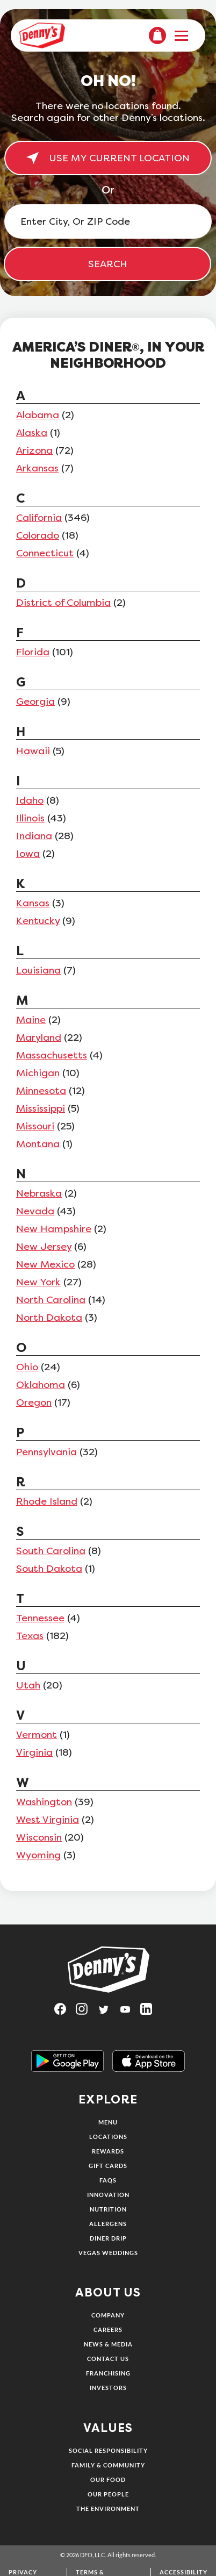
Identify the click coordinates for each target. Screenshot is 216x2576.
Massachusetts (51, 1055)
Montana (38, 1144)
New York (38, 1282)
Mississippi (40, 1108)
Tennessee (40, 1618)
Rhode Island (46, 1501)
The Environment (108, 2508)
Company (108, 2315)
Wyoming (38, 1855)
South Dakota (49, 1569)
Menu (108, 2122)
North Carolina (50, 1300)
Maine (31, 1020)
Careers (108, 2329)
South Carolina (50, 1551)
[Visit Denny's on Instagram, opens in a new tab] (86, 2012)
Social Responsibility (108, 2450)
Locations (108, 2136)
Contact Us (108, 2358)
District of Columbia (63, 603)
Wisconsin (39, 1837)
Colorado (37, 535)
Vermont (36, 1735)
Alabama (37, 415)
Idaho (30, 800)
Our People (108, 2494)
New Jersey (43, 1247)
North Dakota (49, 1317)
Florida (32, 652)
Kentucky (38, 921)
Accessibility (183, 2571)
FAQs (108, 2180)
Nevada (35, 1211)
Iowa (28, 854)
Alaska (31, 433)
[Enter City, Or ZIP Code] (108, 221)
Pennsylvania (46, 1452)
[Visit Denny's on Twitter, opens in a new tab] (108, 2012)
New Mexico (45, 1264)
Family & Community (108, 2464)
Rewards (108, 2151)
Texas (30, 1636)
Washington (44, 1802)
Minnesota (41, 1091)
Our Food (108, 2479)
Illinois (30, 818)
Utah (28, 1685)
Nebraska (39, 1193)
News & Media (108, 2344)
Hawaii (33, 751)
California (39, 518)
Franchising (108, 2373)
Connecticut (45, 553)
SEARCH (107, 264)
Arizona (34, 450)
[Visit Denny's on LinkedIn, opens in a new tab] (151, 2012)
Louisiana (38, 970)
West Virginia (47, 1820)
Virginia (34, 1752)
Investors (108, 2387)
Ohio (27, 1367)
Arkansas (37, 468)
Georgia (35, 701)
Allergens (108, 2223)
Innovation (108, 2194)
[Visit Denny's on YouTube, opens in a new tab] (129, 2012)
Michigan (38, 1073)
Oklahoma (40, 1385)
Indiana (34, 836)
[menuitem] (157, 35)
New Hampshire (53, 1229)
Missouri (35, 1126)
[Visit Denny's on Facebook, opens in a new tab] (65, 2012)
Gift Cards (108, 2165)
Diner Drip (108, 2238)
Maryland (38, 1037)
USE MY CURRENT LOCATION (108, 158)
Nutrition (108, 2209)
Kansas (32, 903)
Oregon (34, 1402)
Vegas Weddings (108, 2252)
